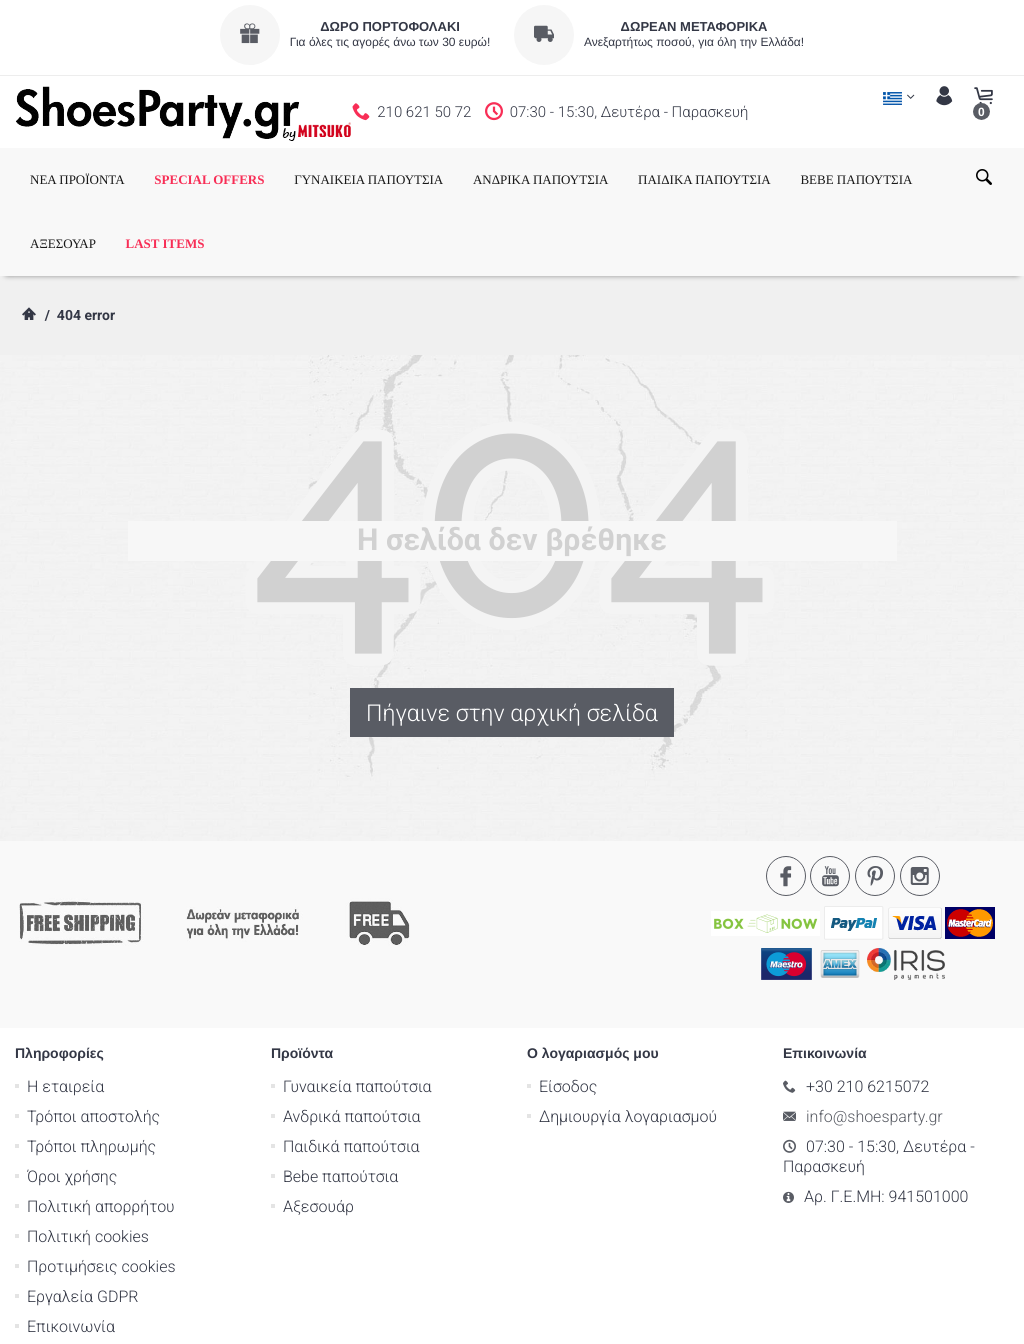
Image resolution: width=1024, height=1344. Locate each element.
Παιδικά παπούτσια (351, 1066)
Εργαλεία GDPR (82, 1216)
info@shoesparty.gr (874, 1036)
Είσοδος (568, 1006)
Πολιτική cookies (88, 1156)
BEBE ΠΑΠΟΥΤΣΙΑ (856, 179)
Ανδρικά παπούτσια (352, 1036)
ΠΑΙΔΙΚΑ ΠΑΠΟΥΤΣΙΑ (704, 179)
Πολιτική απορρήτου (101, 1126)
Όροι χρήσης (72, 1096)
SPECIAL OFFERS (209, 179)
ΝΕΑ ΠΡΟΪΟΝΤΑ (77, 179)
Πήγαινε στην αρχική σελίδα (512, 713)
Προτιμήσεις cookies (101, 1186)
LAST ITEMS (165, 243)
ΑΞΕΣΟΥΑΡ (63, 243)
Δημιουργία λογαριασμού (628, 1036)
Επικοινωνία (71, 1246)
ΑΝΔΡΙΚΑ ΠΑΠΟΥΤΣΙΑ (541, 179)
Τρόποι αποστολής (93, 1036)
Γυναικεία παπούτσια (357, 1006)
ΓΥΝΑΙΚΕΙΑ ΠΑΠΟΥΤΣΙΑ (368, 179)
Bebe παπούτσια (340, 1096)
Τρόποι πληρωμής (91, 1066)
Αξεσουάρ (318, 1126)
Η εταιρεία (65, 1006)
